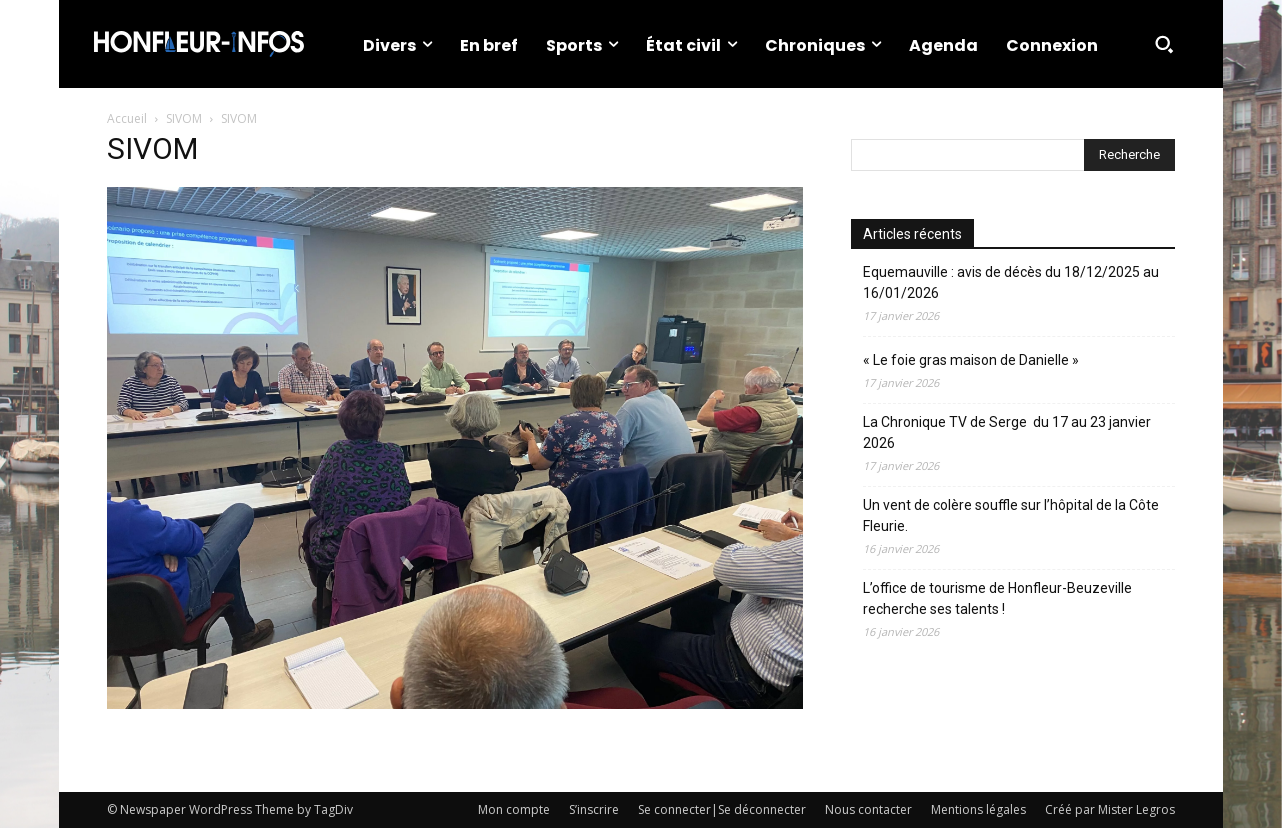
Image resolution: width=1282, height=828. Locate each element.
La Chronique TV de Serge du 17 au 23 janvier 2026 (1007, 432)
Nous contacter (868, 809)
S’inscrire (594, 809)
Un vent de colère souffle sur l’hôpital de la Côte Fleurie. (1011, 515)
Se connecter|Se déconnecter (722, 809)
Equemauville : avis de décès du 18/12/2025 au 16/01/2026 (1011, 282)
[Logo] (199, 44)
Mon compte (514, 809)
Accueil (127, 118)
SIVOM (184, 118)
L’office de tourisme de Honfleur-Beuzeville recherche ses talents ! (997, 598)
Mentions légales (978, 809)
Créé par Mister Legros (1110, 809)
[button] (1164, 44)
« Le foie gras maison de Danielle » (971, 360)
